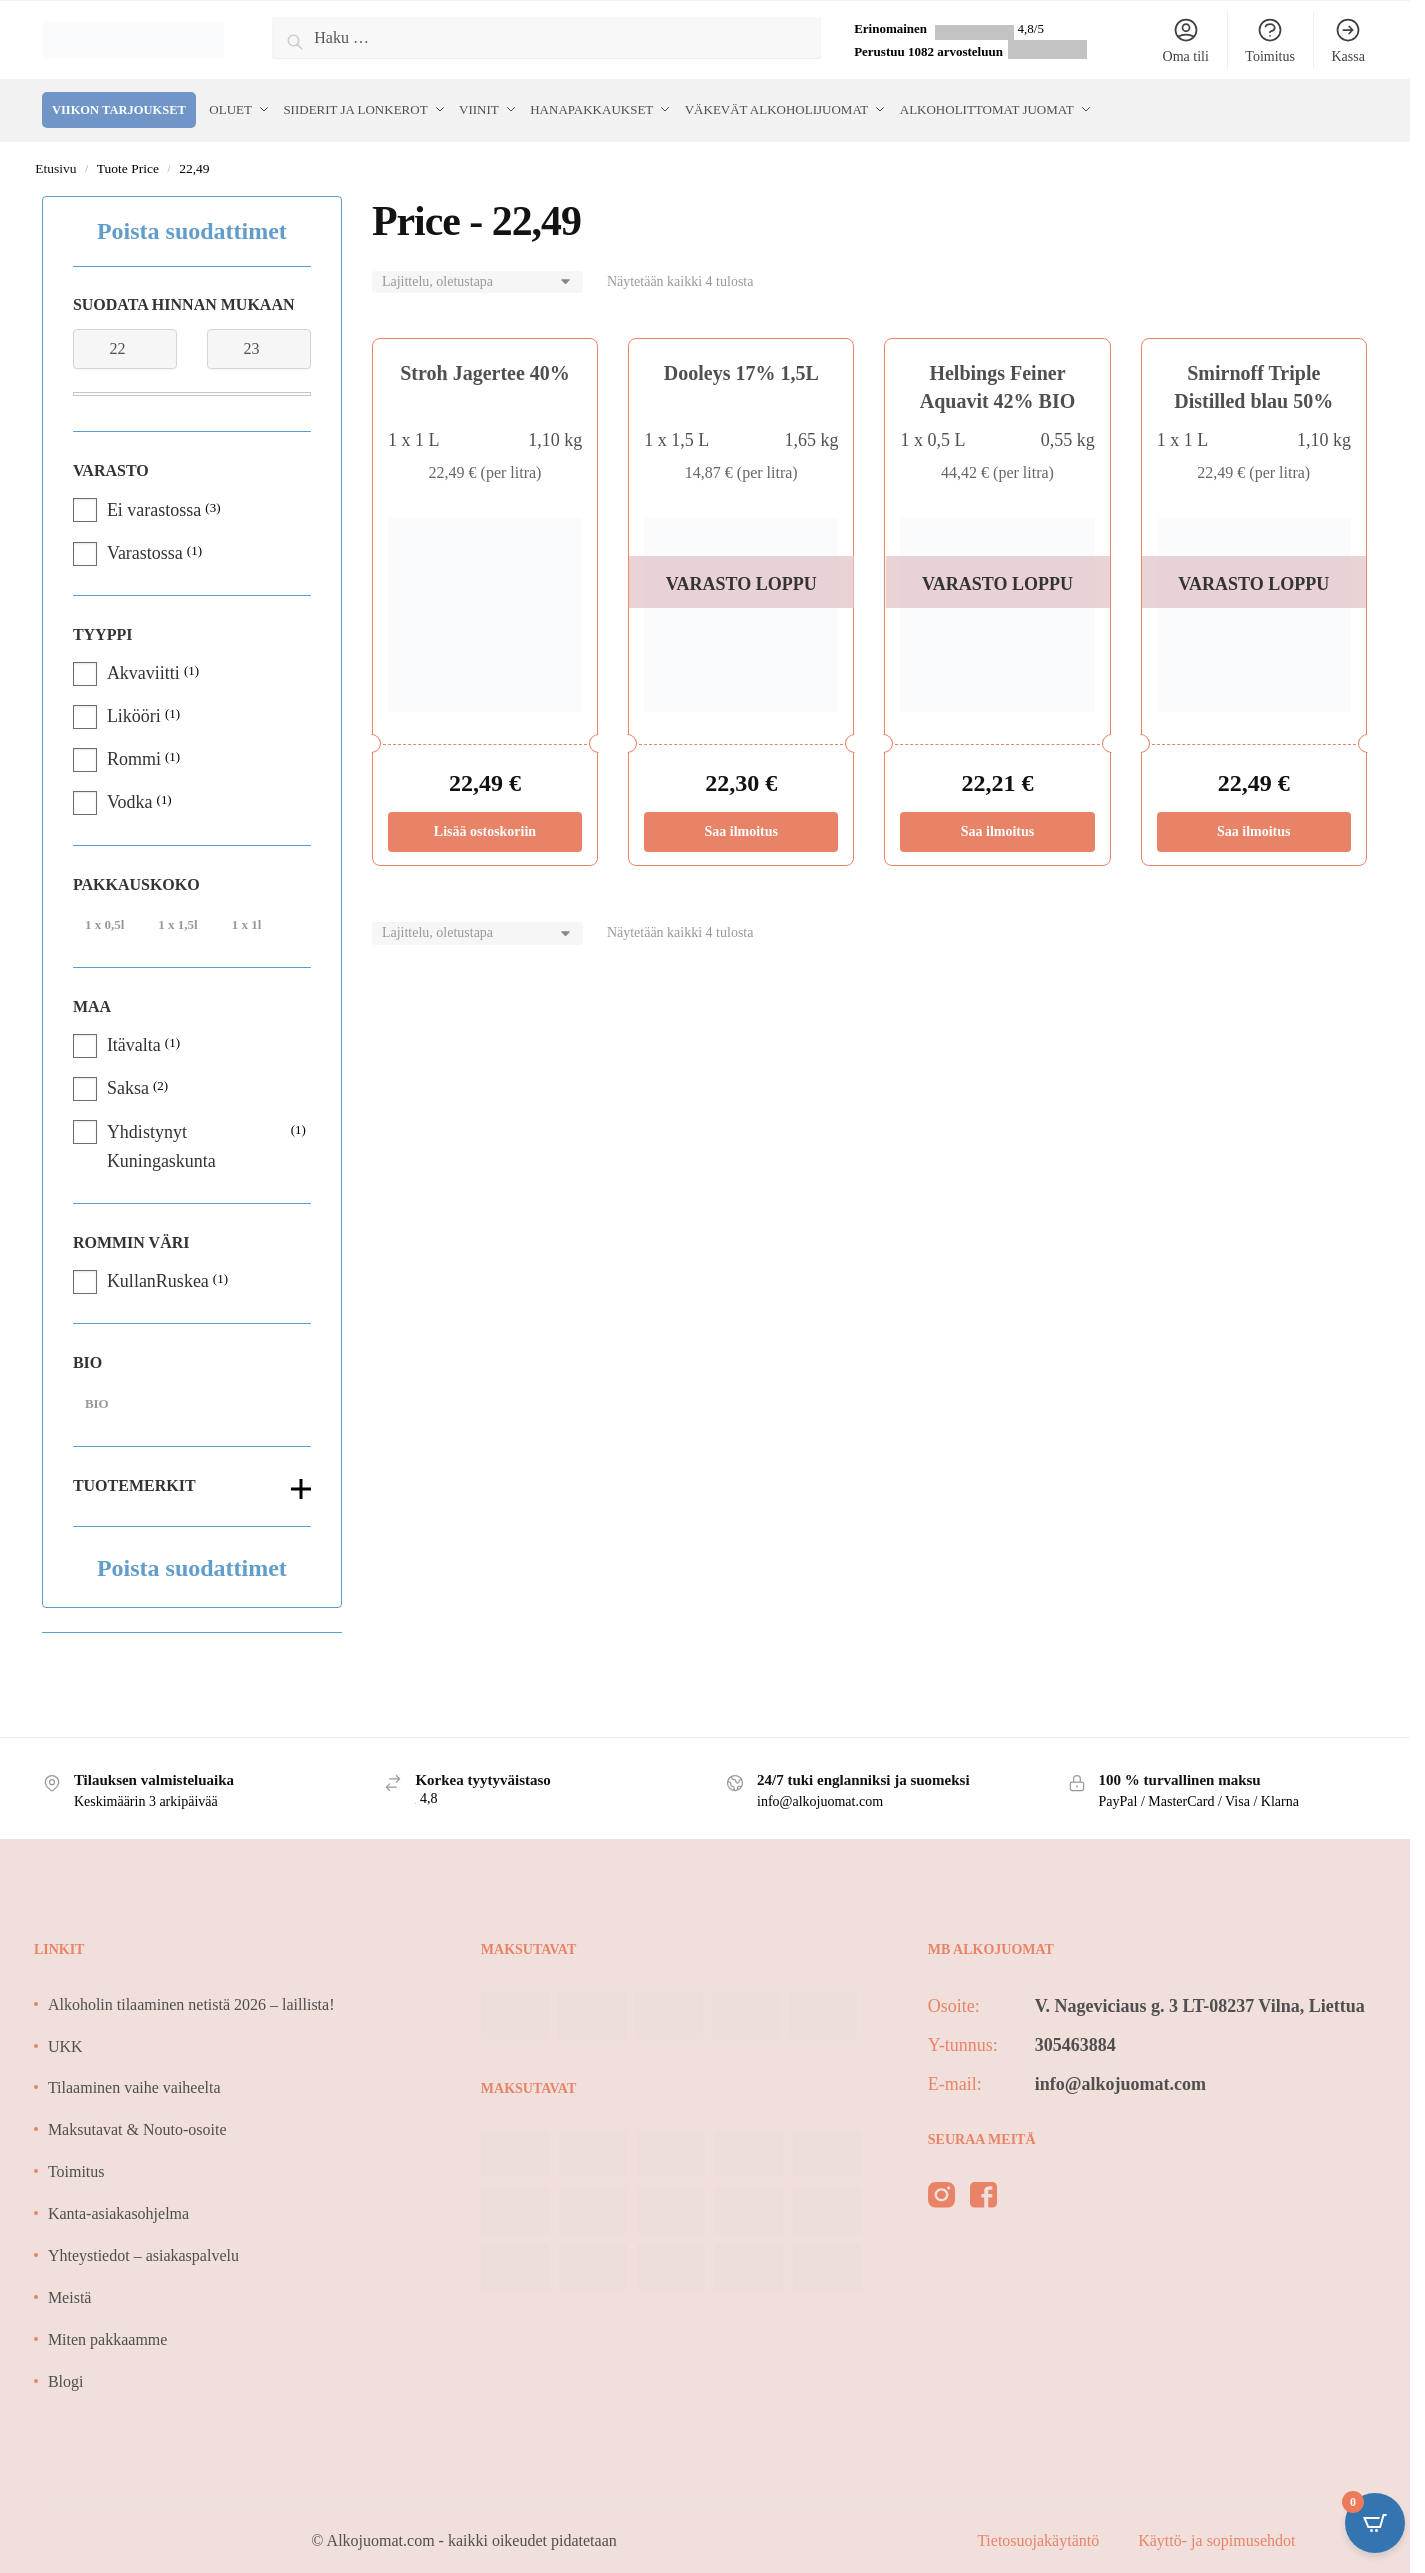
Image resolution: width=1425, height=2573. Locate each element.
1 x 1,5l (177, 921)
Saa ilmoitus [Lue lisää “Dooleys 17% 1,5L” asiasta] (741, 828)
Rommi (134, 756)
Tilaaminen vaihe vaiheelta (134, 2084)
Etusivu (55, 165)
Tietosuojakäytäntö (1040, 2537)
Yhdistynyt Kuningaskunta (161, 1143)
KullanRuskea (158, 1278)
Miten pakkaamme (108, 2336)
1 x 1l (247, 921)
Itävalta (134, 1042)
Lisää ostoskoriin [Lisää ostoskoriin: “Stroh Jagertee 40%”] (485, 828)
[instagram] (941, 2196)
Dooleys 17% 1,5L (741, 370)
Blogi (66, 2378)
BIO (97, 1400)
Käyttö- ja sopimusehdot (1216, 2537)
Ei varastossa (154, 506)
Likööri (134, 713)
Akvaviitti (143, 670)
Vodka (130, 799)
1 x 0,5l (104, 921)
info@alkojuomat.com (1120, 2081)
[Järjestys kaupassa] (477, 279)
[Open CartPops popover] (1375, 2523)
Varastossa (145, 550)
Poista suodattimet (192, 228)
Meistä (70, 2294)
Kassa (1347, 40)
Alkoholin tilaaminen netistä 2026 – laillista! (191, 2001)
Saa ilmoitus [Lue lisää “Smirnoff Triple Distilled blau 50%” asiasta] (1254, 828)
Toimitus (1270, 40)
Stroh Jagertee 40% (485, 370)
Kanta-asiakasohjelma (118, 2210)
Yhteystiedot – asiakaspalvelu (143, 2252)
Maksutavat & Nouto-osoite (137, 2126)
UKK (65, 2043)
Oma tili (1186, 40)
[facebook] (983, 2196)
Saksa (128, 1085)
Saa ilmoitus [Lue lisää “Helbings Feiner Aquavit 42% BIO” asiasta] (998, 828)
